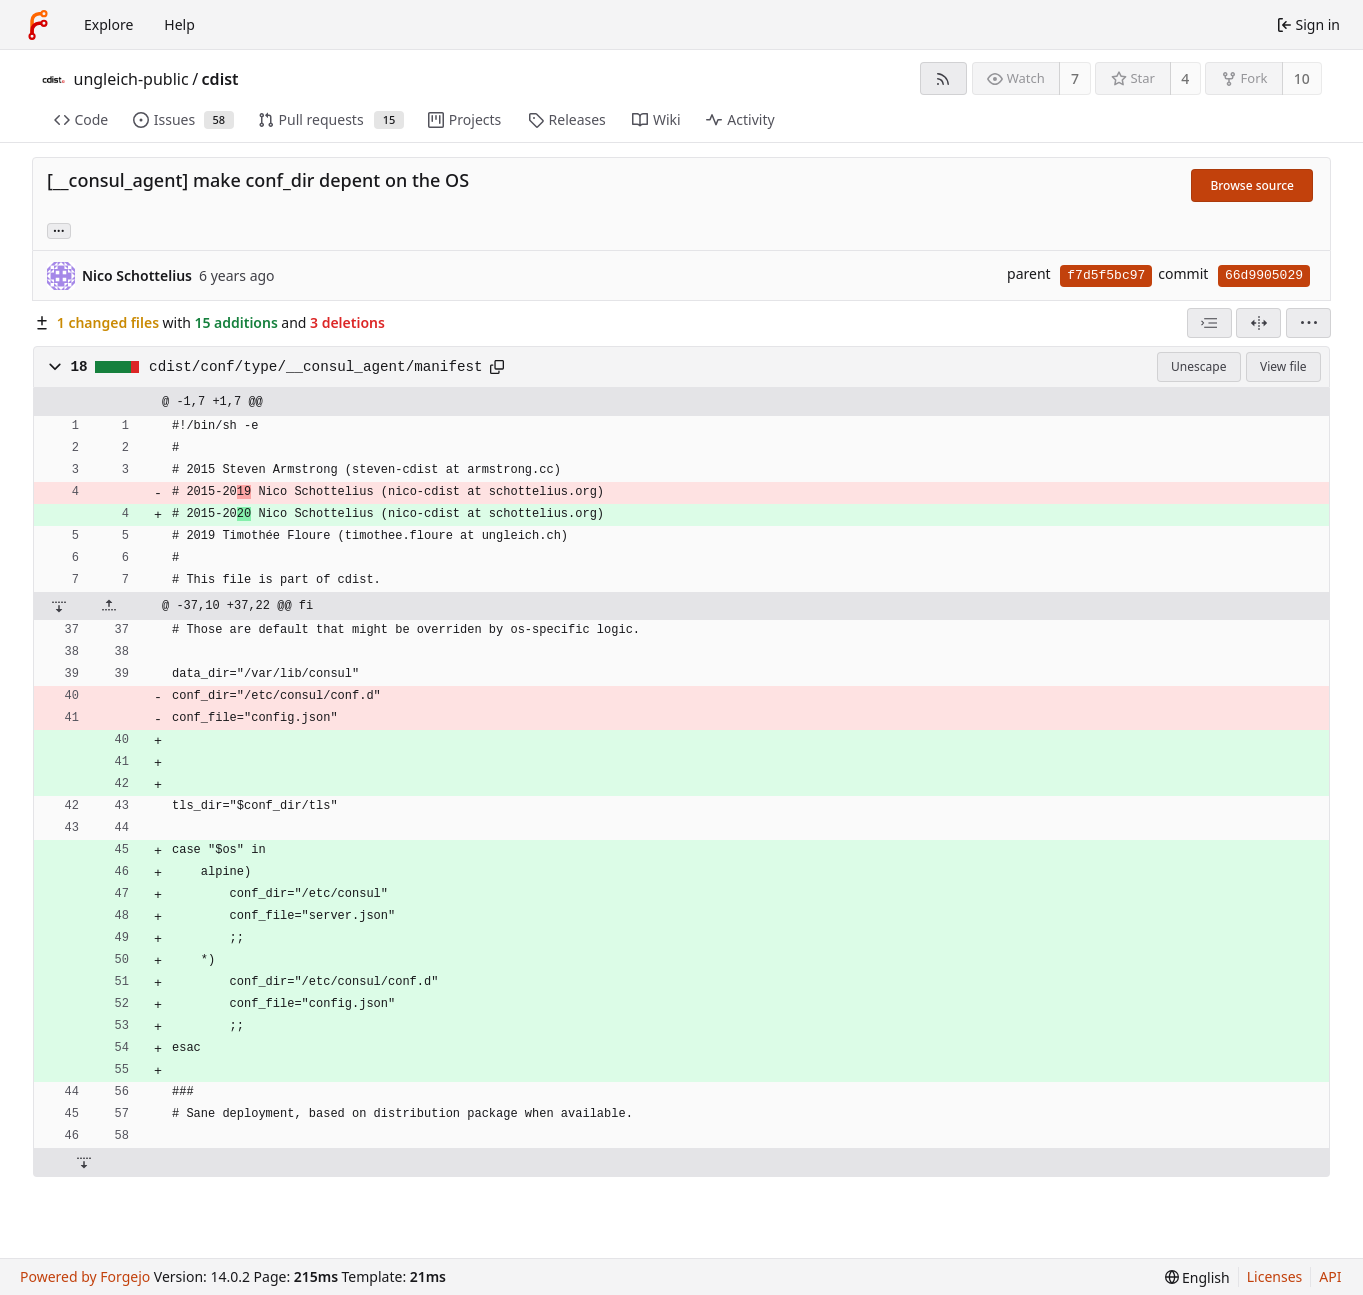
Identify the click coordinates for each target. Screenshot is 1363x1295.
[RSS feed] (943, 78)
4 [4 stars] (1185, 78)
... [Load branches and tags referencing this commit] (59, 229)
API (1330, 1276)
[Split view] (1258, 323)
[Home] (38, 25)
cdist (220, 79)
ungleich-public (131, 79)
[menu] (1308, 323)
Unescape (1198, 366)
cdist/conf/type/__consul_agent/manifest (316, 367)
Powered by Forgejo (85, 1276)
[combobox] (1209, 323)
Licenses (1275, 1276)
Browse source (1252, 185)
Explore (108, 24)
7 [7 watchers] (1075, 78)
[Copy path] (497, 367)
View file (1283, 366)
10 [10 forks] (1302, 78)
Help (179, 24)
